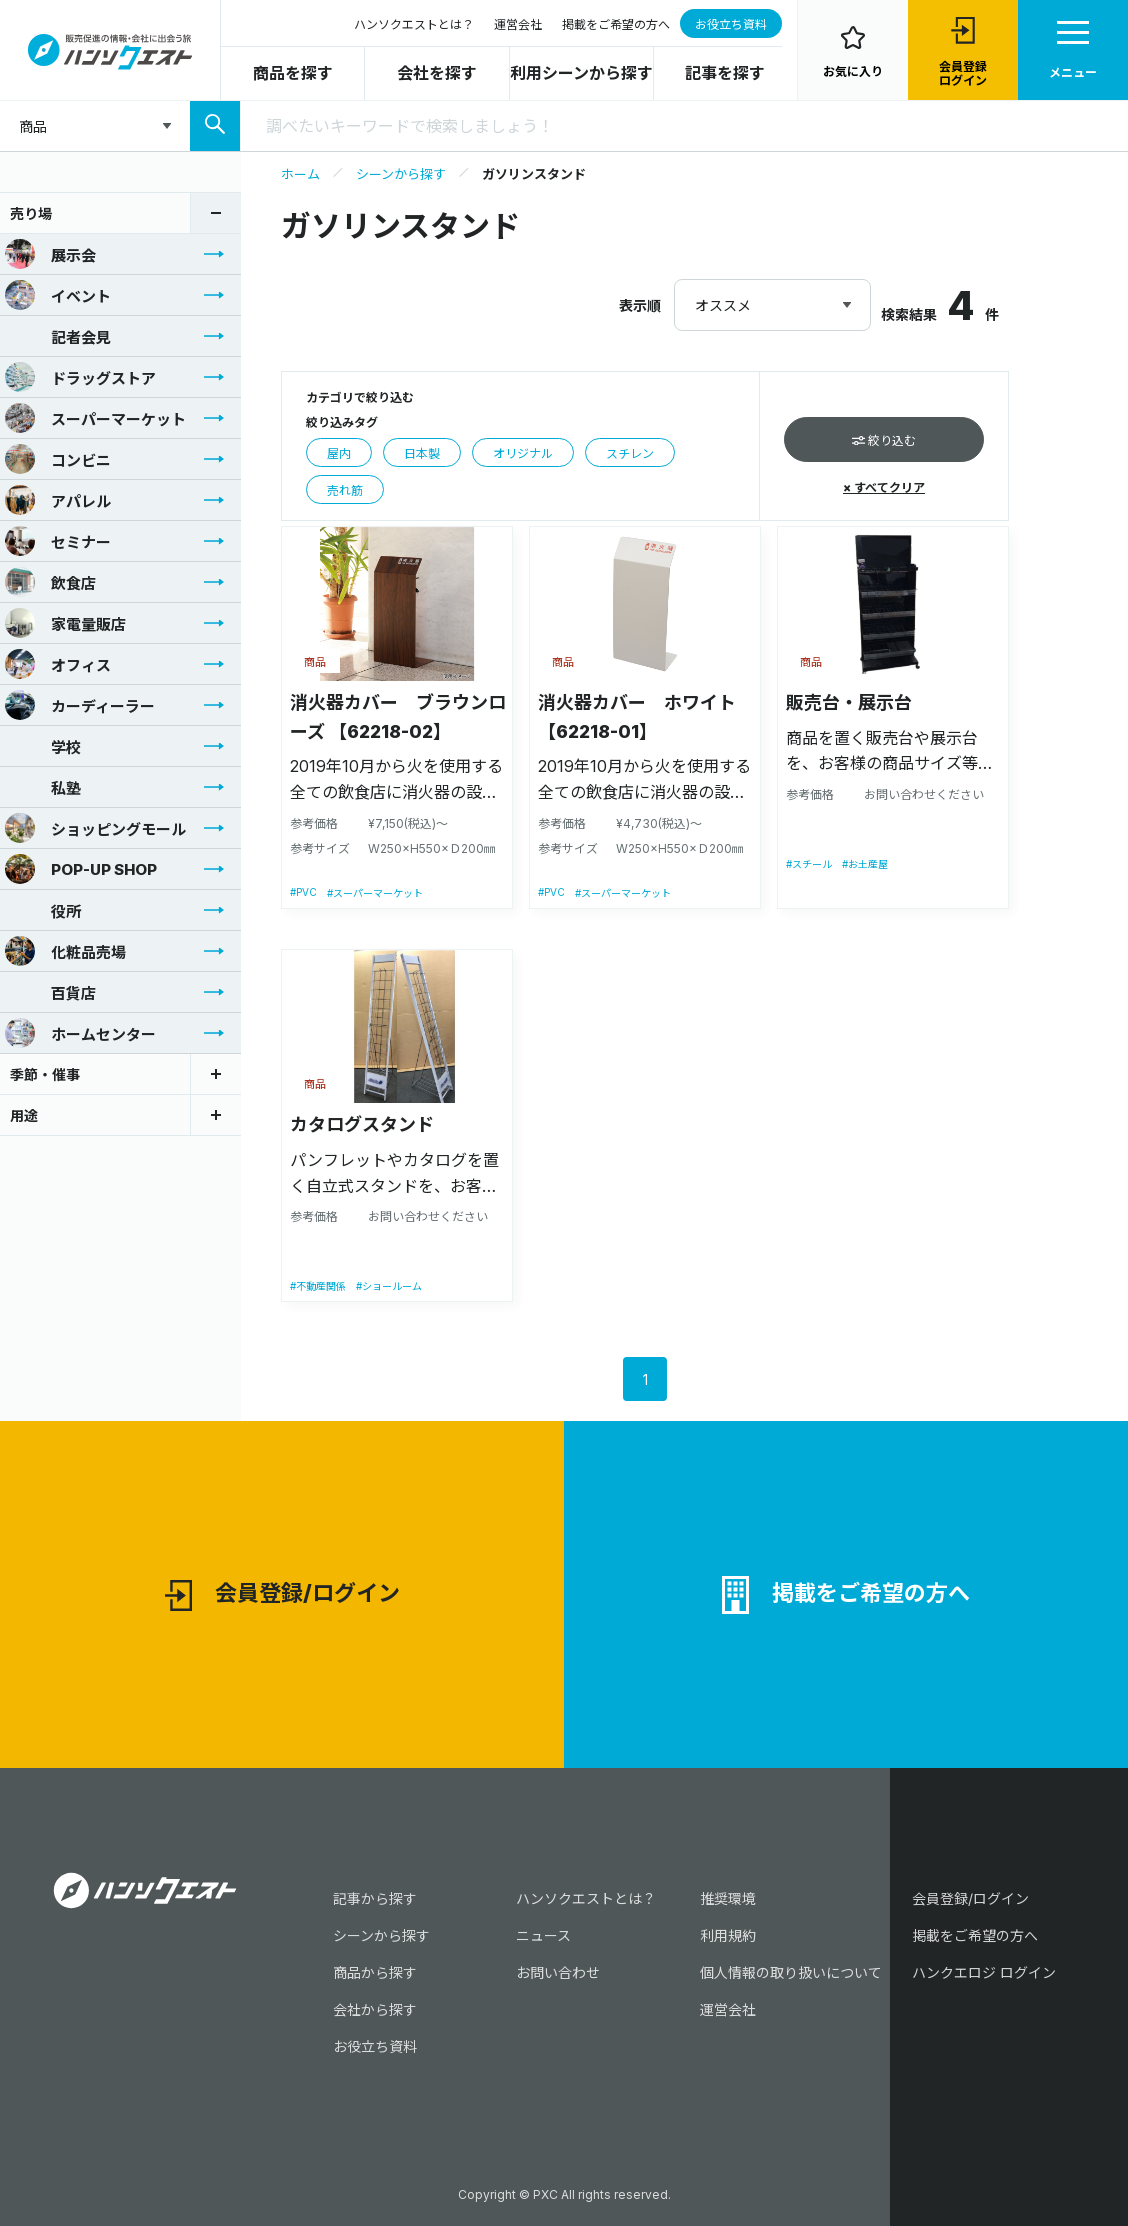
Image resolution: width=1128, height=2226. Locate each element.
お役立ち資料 (731, 24)
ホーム (300, 174)
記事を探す (725, 73)
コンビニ (58, 459)
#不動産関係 (318, 1286)
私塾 (43, 787)
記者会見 (58, 336)
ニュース (543, 1935)
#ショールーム (389, 1286)
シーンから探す (401, 174)
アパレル (58, 500)
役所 (43, 910)
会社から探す (375, 2009)
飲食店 (50, 582)
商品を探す (293, 73)
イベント (58, 295)
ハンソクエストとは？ (414, 24)
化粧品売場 (65, 951)
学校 (43, 746)
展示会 (50, 254)
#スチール (809, 864)
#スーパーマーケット (375, 893)
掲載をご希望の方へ (616, 24)
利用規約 (728, 1935)
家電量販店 (65, 623)
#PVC (303, 892)
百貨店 (50, 992)
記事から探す (375, 1898)
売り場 (31, 213)
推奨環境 (728, 1898)
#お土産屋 (865, 864)
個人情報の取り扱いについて (791, 1972)
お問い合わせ (558, 1972)
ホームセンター (80, 1033)
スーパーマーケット (95, 418)
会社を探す (437, 73)
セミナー (58, 541)
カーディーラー (80, 705)
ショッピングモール (95, 828)
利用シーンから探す (581, 73)
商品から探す (375, 1972)
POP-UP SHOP (81, 869)
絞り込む (884, 440)
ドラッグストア (80, 377)
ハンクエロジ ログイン (984, 1972)
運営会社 (518, 24)
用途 (24, 1115)
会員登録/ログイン (282, 1595)
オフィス (58, 664)
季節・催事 (45, 1074)
